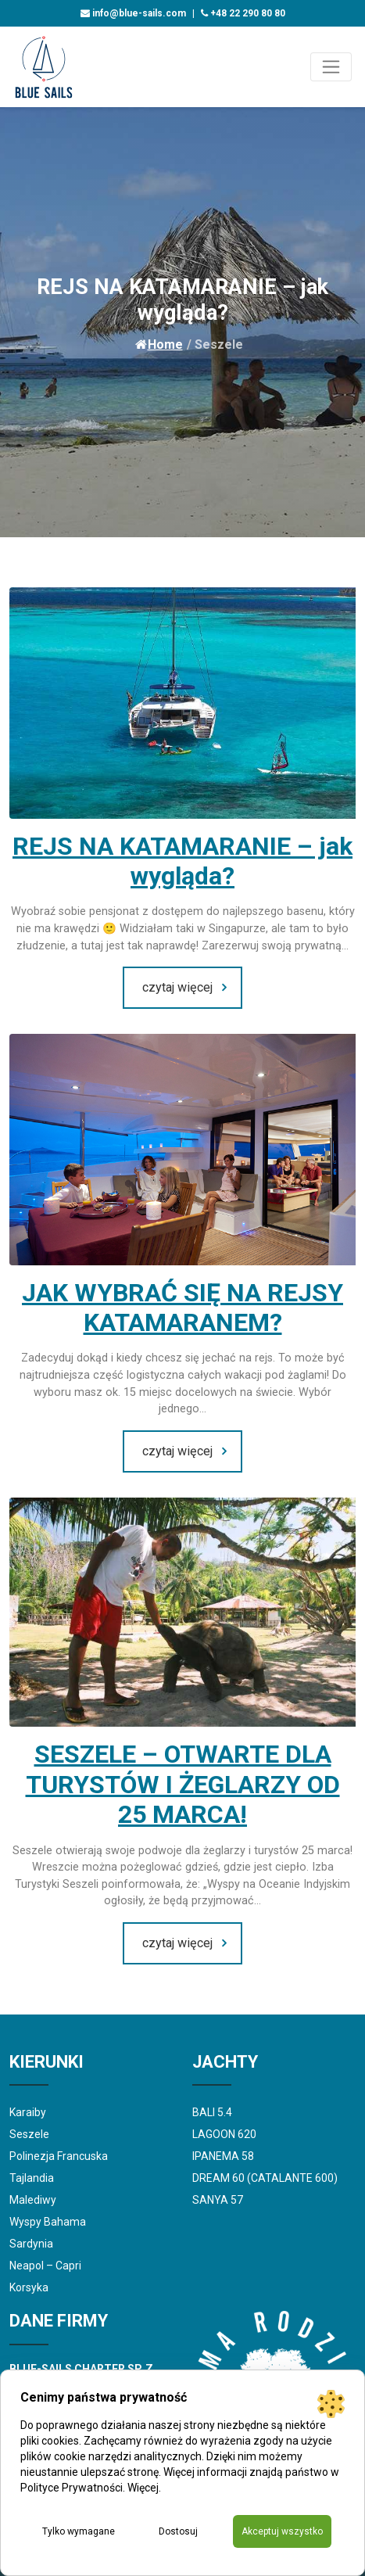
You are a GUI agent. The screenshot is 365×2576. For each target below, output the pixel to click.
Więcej (143, 2487)
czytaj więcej (177, 987)
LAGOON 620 (224, 2134)
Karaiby (27, 2112)
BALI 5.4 (212, 2112)
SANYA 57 (217, 2200)
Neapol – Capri (45, 2265)
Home (159, 344)
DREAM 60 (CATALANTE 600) (265, 2178)
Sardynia (31, 2243)
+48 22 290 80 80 (243, 13)
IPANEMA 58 (223, 2156)
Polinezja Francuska (58, 2156)
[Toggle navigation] (331, 66)
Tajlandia (31, 2178)
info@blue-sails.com (133, 13)
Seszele (29, 2134)
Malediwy (32, 2200)
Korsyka (28, 2287)
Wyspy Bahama (47, 2221)
